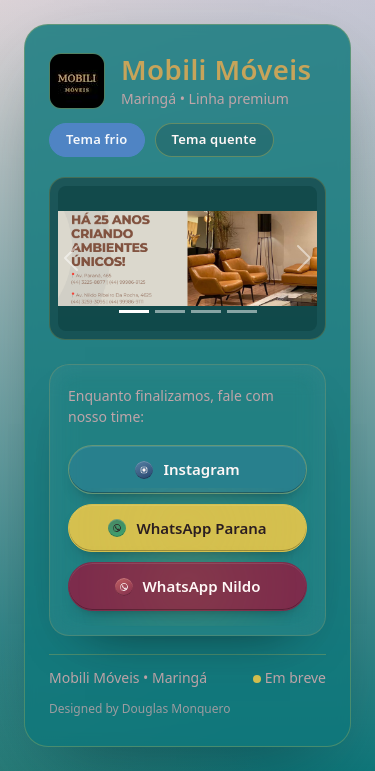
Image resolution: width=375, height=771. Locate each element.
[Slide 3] (206, 311)
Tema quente (214, 139)
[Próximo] (304, 259)
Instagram (187, 469)
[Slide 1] (134, 311)
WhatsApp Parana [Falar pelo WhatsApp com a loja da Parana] (187, 528)
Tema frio (97, 139)
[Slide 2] (170, 311)
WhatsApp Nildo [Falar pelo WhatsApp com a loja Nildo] (188, 586)
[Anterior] (70, 259)
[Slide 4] (242, 311)
